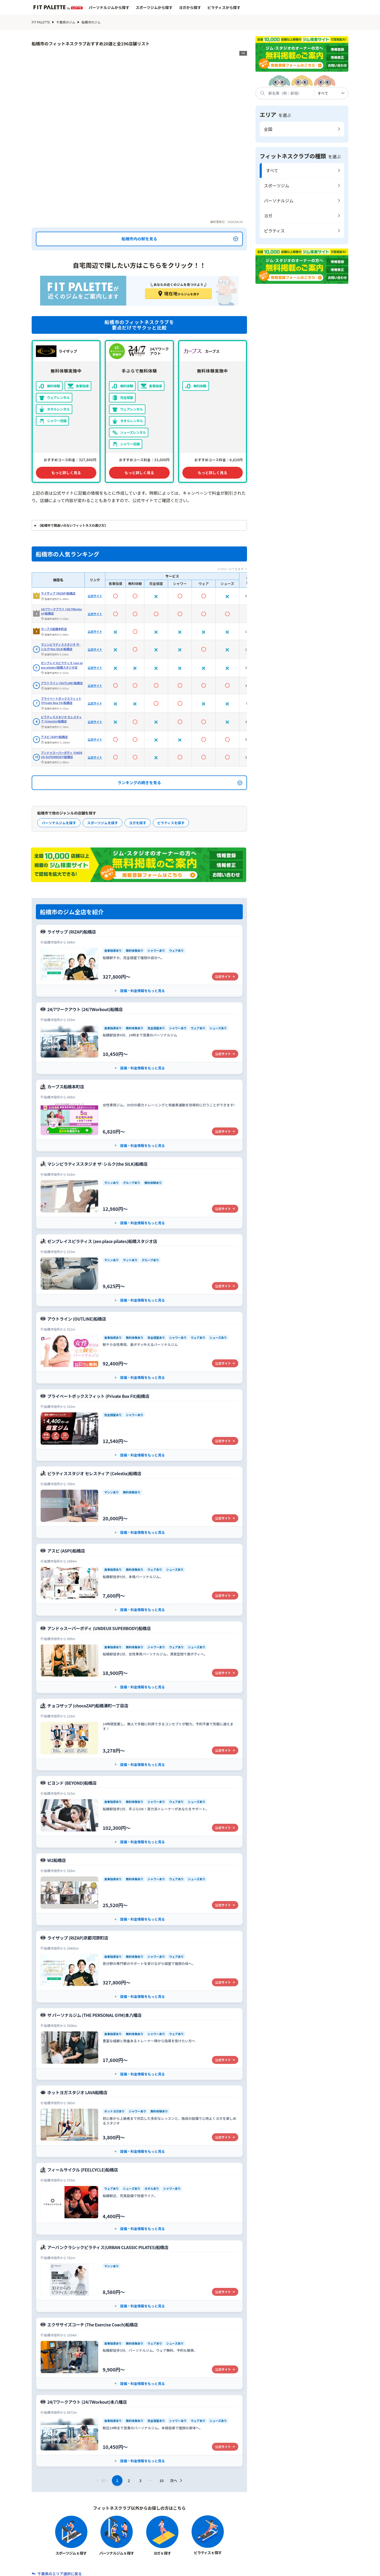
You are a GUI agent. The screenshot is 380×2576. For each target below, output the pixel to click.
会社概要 (68, 2569)
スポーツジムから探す (154, 7)
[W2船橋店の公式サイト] (139, 1821)
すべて (272, 170)
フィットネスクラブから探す (114, 2553)
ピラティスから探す (223, 7)
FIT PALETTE (41, 22)
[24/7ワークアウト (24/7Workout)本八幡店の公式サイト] (139, 2362)
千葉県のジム (65, 22)
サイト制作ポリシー (113, 2569)
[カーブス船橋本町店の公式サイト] (139, 1047)
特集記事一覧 (234, 2553)
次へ (177, 2412)
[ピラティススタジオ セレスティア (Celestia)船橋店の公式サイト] (139, 1434)
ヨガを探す (137, 754)
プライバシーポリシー (249, 2569)
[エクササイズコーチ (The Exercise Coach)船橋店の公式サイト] (139, 2285)
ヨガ (268, 215)
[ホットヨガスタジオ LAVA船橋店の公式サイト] (139, 2053)
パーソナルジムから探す (109, 7)
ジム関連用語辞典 (271, 2553)
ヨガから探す (190, 7)
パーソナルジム (278, 200)
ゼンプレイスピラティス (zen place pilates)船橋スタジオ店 (62, 596)
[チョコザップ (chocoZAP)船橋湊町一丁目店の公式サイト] (139, 1666)
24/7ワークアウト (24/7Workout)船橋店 (61, 543)
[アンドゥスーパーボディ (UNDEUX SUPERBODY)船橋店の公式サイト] (139, 1589)
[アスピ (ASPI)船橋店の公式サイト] (139, 1511)
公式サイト (95, 528)
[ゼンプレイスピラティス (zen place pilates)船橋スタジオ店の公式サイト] (139, 1202)
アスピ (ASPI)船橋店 (54, 668)
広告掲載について (304, 2569)
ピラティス (274, 230)
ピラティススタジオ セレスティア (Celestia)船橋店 (61, 650)
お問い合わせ (163, 2569)
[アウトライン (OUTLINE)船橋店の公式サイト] (139, 1279)
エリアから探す (162, 2553)
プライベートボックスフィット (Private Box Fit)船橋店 (61, 632)
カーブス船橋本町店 (54, 560)
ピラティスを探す (170, 754)
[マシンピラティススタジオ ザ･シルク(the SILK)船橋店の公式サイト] (139, 1124)
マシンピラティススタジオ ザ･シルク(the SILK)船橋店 (60, 578)
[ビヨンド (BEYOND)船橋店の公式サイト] (139, 1743)
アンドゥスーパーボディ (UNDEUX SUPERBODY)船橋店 (61, 686)
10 (161, 2412)
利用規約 (202, 2569)
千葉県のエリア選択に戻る (59, 2505)
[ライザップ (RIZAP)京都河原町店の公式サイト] (139, 1898)
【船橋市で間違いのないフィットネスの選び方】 (73, 457)
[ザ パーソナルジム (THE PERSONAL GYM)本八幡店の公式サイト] (139, 1975)
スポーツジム (276, 185)
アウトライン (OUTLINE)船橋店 (62, 614)
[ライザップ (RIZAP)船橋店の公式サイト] (139, 892)
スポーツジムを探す (102, 754)
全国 (268, 129)
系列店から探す (199, 2553)
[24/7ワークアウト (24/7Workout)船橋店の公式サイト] (139, 970)
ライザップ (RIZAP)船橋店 (58, 525)
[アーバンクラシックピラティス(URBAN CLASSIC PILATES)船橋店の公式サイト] (139, 2208)
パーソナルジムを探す (59, 754)
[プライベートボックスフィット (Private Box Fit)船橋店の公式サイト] (139, 1356)
